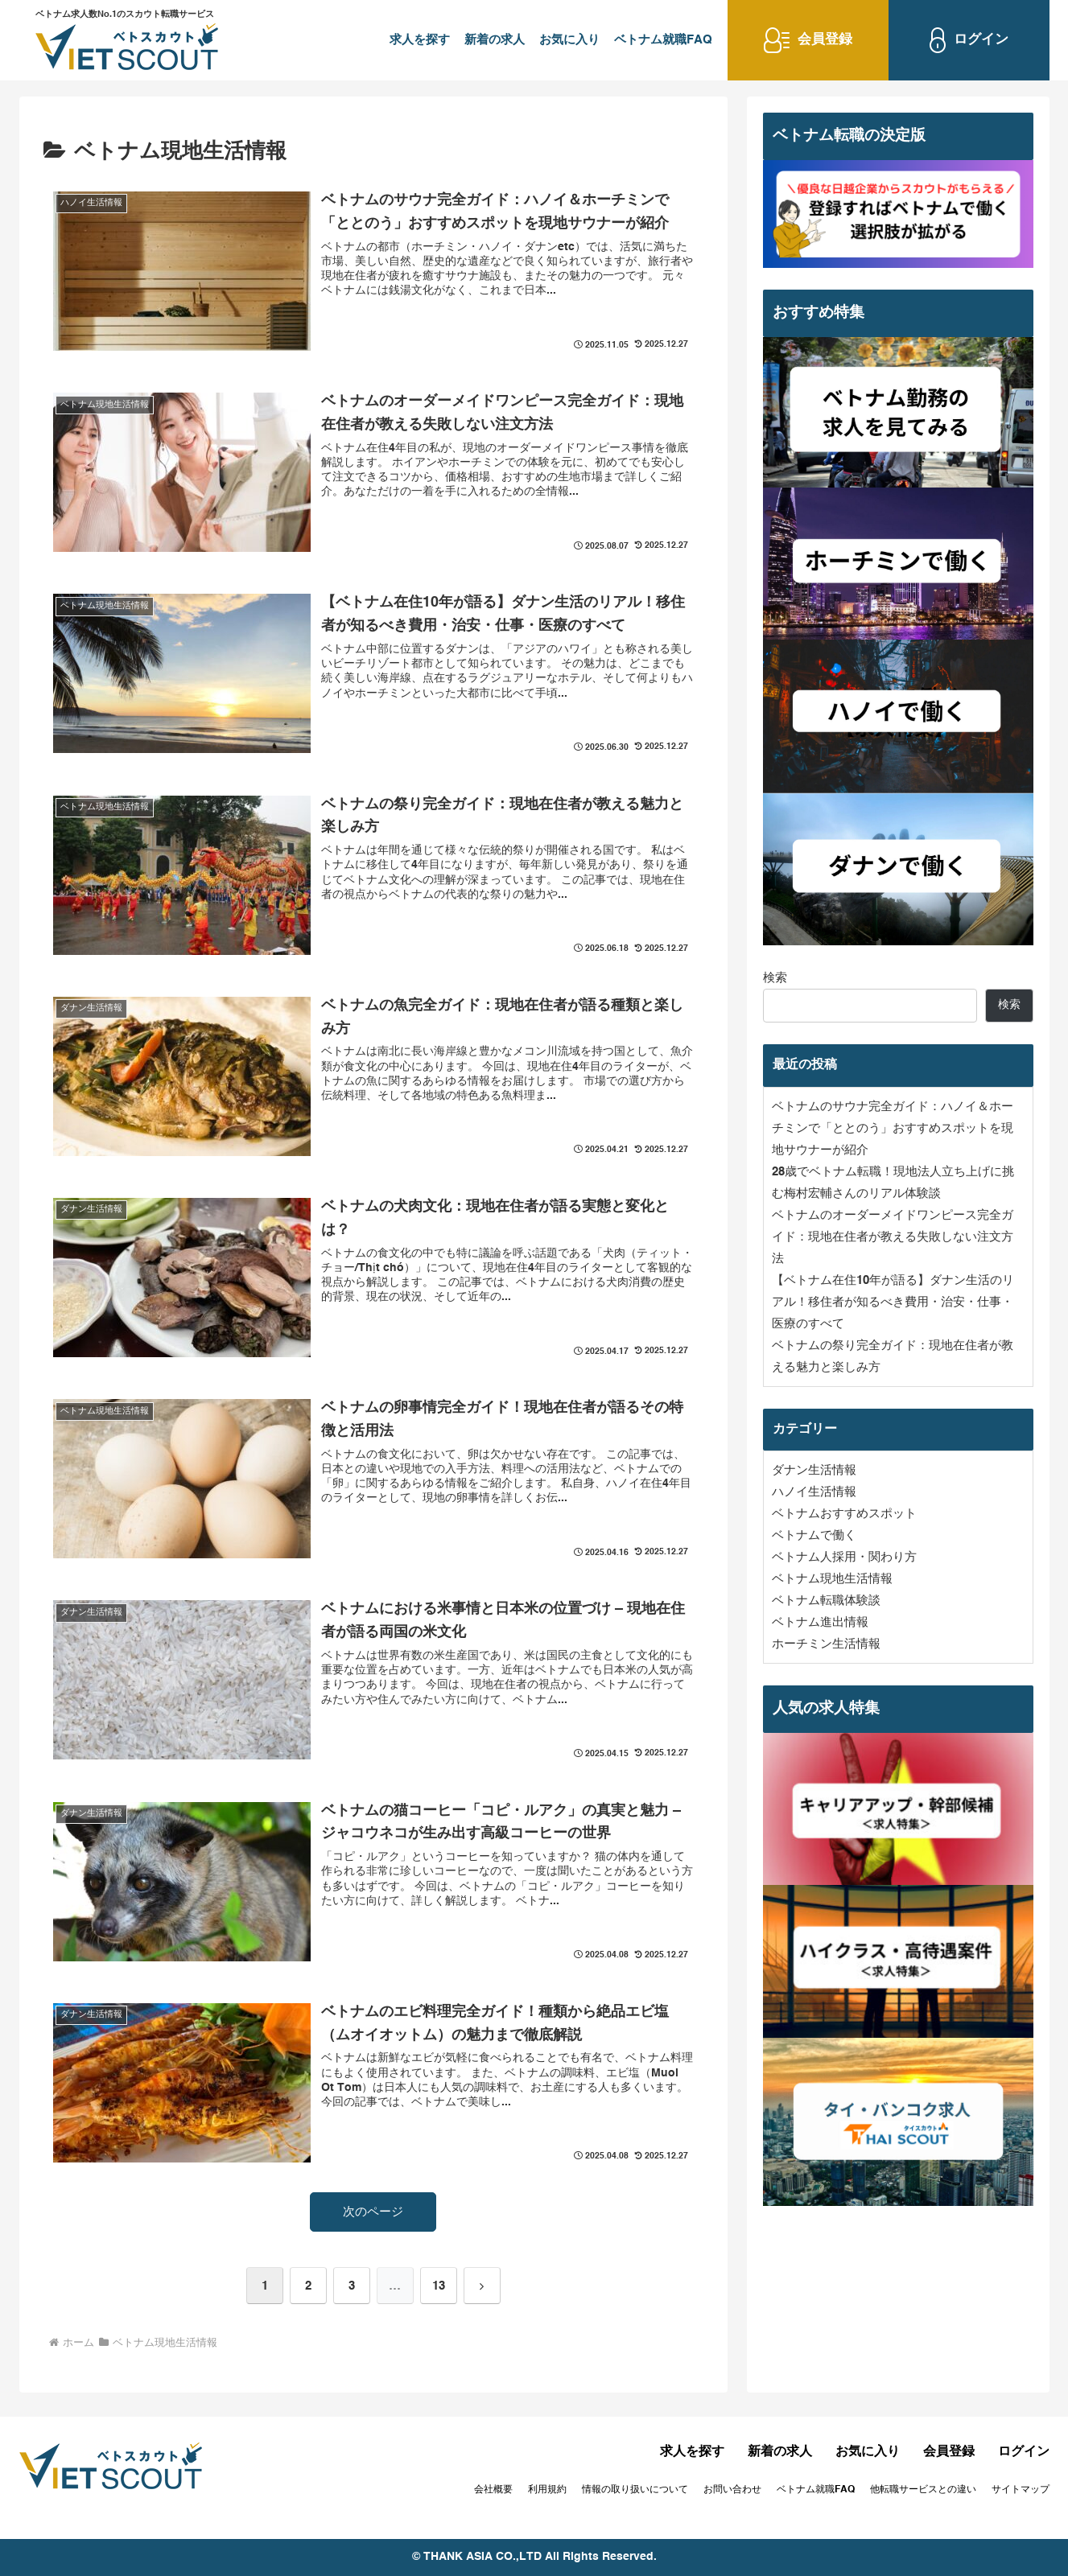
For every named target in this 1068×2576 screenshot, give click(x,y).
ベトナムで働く (814, 1535)
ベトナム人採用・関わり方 (844, 1557)
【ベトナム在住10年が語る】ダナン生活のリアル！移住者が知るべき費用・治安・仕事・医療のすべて (893, 1302)
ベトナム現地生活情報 (832, 1579)
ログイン (1023, 2452)
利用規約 (547, 2490)
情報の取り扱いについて (635, 2490)
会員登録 (949, 2452)
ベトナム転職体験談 (826, 1601)
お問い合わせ (732, 2490)
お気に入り (569, 40)
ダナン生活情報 (814, 1470)
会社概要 (493, 2490)
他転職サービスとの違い (923, 2490)
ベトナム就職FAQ (663, 40)
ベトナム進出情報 (820, 1622)
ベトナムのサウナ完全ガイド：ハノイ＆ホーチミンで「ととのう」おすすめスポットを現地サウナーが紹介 (892, 1128)
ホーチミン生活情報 (826, 1644)
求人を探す (420, 40)
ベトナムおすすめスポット (844, 1514)
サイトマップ (1020, 2490)
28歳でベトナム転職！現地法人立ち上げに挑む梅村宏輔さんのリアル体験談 (893, 1183)
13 (438, 2286)
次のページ (373, 2212)
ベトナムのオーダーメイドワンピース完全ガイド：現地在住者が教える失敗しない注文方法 (892, 1237)
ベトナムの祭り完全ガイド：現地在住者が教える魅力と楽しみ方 (892, 1356)
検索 (775, 978)
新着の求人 (494, 40)
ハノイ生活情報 (814, 1492)
